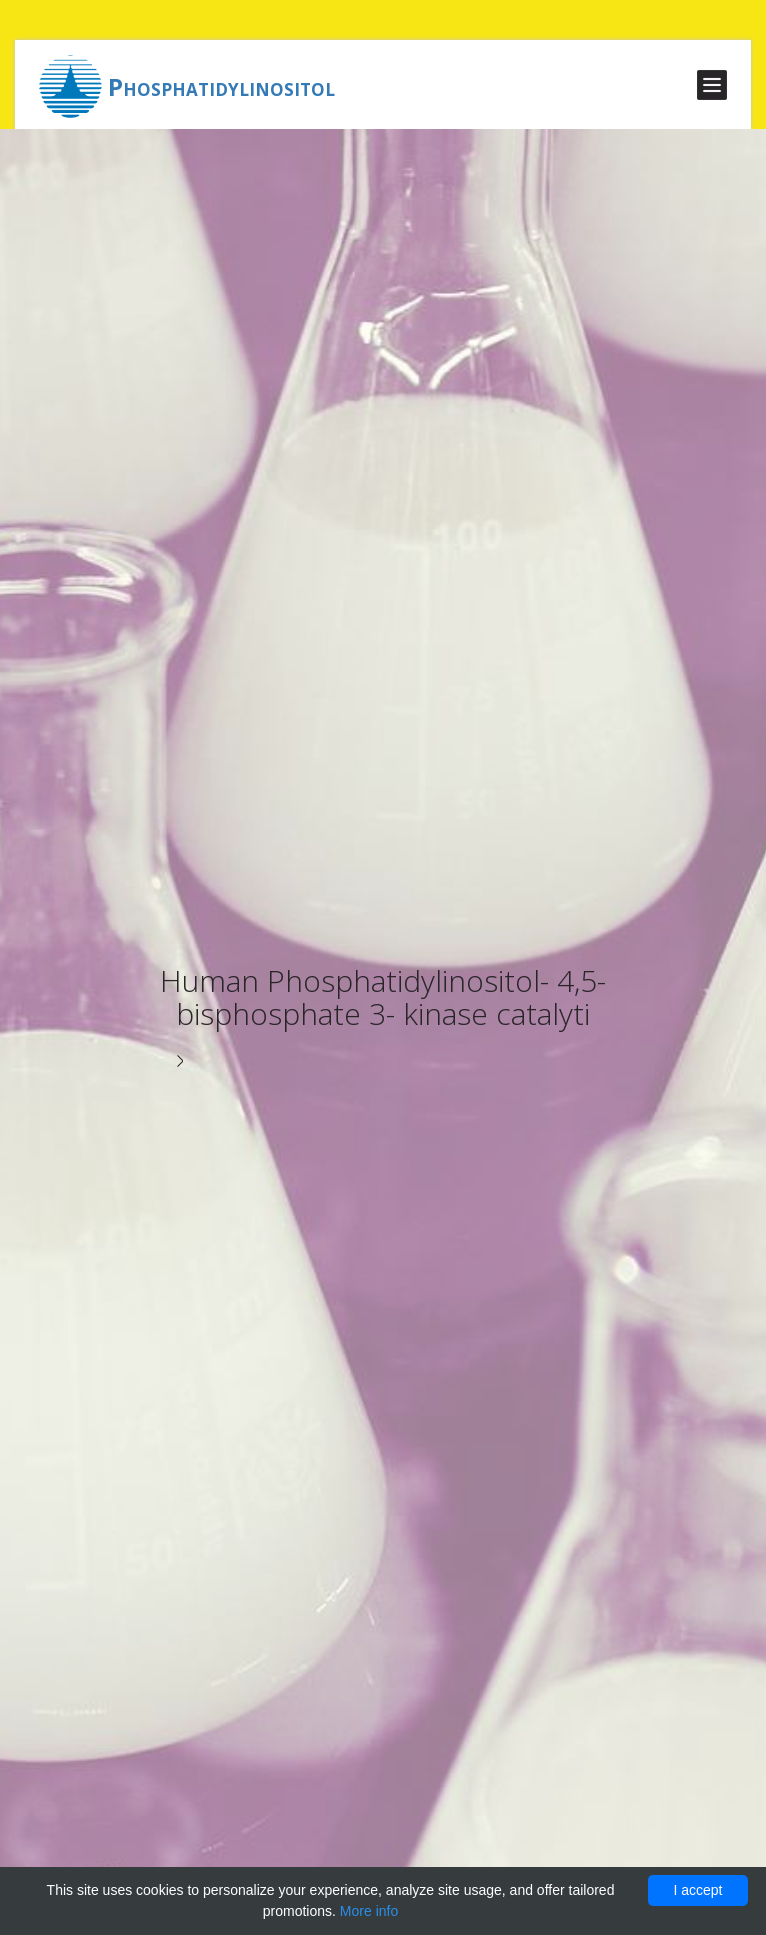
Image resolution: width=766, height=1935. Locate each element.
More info (369, 1911)
